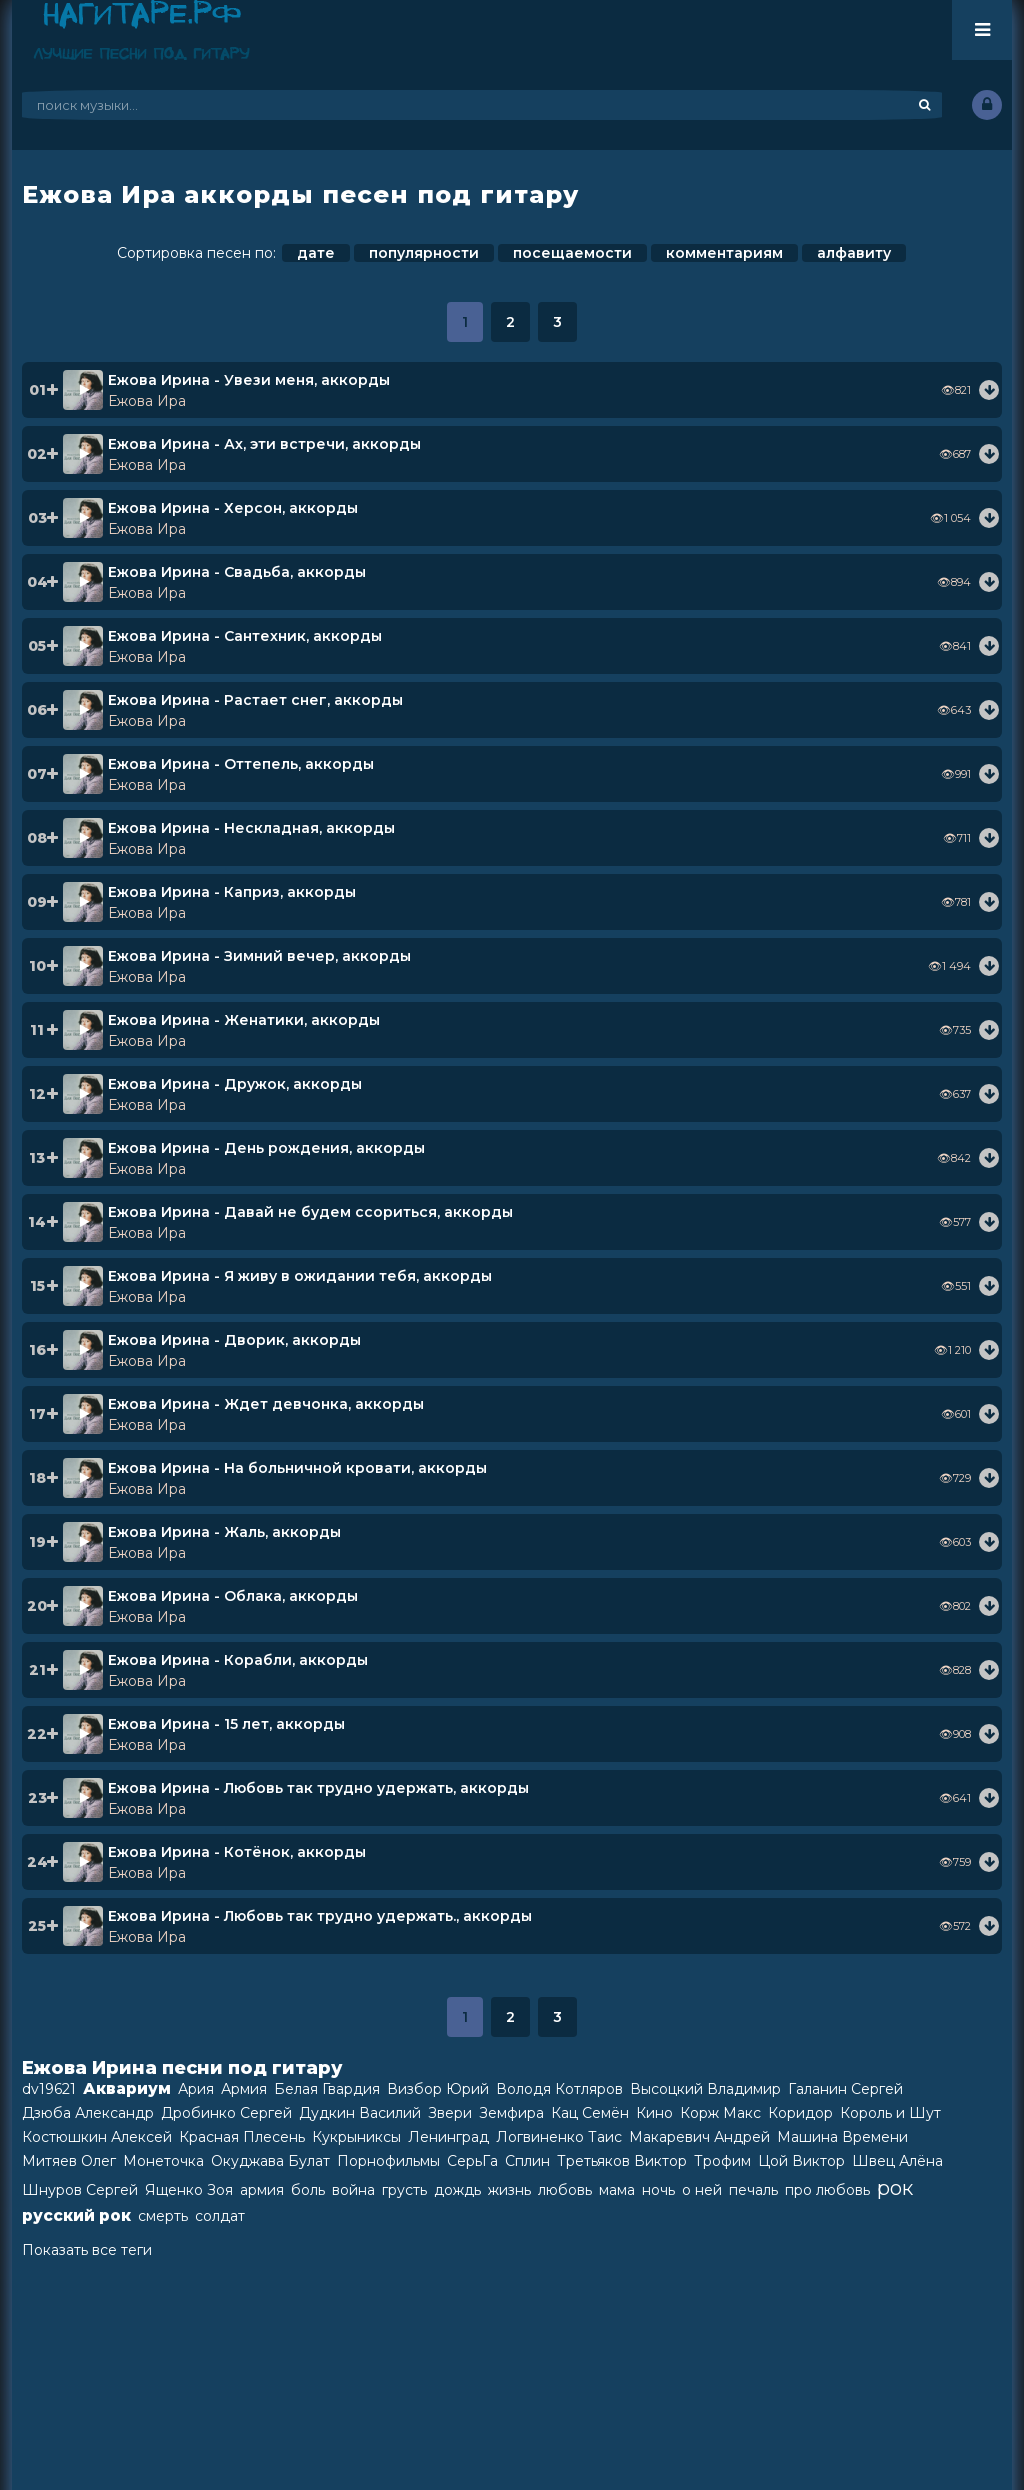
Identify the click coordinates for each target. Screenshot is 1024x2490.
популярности (424, 253)
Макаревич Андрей (699, 2137)
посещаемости (572, 253)
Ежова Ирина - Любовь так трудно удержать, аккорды (318, 1788)
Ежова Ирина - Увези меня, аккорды (249, 380)
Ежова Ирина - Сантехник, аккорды (245, 636)
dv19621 (49, 2089)
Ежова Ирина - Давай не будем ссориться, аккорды (310, 1212)
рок (895, 2188)
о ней (702, 2190)
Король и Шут (890, 2113)
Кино (654, 2113)
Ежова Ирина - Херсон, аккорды (233, 508)
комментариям (724, 253)
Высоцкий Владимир (705, 2089)
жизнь (509, 2190)
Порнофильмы (388, 2161)
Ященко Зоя (189, 2190)
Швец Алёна (897, 2161)
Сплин (527, 2161)
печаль (753, 2190)
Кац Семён (590, 2113)
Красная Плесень (242, 2137)
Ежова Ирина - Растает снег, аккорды (255, 700)
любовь (565, 2190)
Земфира (511, 2113)
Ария (196, 2089)
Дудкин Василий (360, 2113)
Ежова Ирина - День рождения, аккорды (266, 1148)
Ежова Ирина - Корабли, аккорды (238, 1660)
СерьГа (472, 2161)
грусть (404, 2190)
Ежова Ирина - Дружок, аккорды (235, 1084)
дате (316, 253)
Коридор (800, 2113)
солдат (220, 2216)
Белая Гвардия (327, 2089)
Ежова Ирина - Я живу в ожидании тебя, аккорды (300, 1276)
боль (308, 2190)
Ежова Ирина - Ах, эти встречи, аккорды (264, 444)
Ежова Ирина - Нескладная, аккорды (251, 828)
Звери (450, 2113)
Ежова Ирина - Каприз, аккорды (232, 892)
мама (617, 2190)
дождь (457, 2190)
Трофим (722, 2161)
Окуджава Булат (270, 2161)
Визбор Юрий (438, 2089)
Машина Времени (842, 2137)
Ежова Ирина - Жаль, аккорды (224, 1532)
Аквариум (127, 2088)
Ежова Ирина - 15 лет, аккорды (226, 1724)
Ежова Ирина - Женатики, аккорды (244, 1020)
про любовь (827, 2190)
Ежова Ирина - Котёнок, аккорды (237, 1852)
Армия (244, 2089)
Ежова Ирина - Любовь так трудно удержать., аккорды (320, 1916)
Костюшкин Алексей (97, 2137)
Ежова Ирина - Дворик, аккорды (234, 1340)
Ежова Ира (147, 401)
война (353, 2190)
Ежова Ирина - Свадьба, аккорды (237, 572)
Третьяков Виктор (622, 2161)
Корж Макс (720, 2113)
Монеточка (163, 2161)
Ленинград (448, 2137)
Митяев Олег (69, 2161)
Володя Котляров (559, 2089)
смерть (163, 2216)
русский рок (76, 2215)
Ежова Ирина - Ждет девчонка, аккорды (266, 1404)
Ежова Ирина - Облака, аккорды (233, 1596)
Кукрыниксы (356, 2137)
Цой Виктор (801, 2161)
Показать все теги (87, 2250)
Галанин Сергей (845, 2089)
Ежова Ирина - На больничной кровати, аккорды (297, 1468)
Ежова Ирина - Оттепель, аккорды (241, 764)
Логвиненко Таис (559, 2137)
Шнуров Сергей (80, 2190)
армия (262, 2190)
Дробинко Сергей (226, 2113)
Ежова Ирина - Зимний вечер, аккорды (259, 956)
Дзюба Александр (88, 2113)
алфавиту (854, 253)
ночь (658, 2190)
